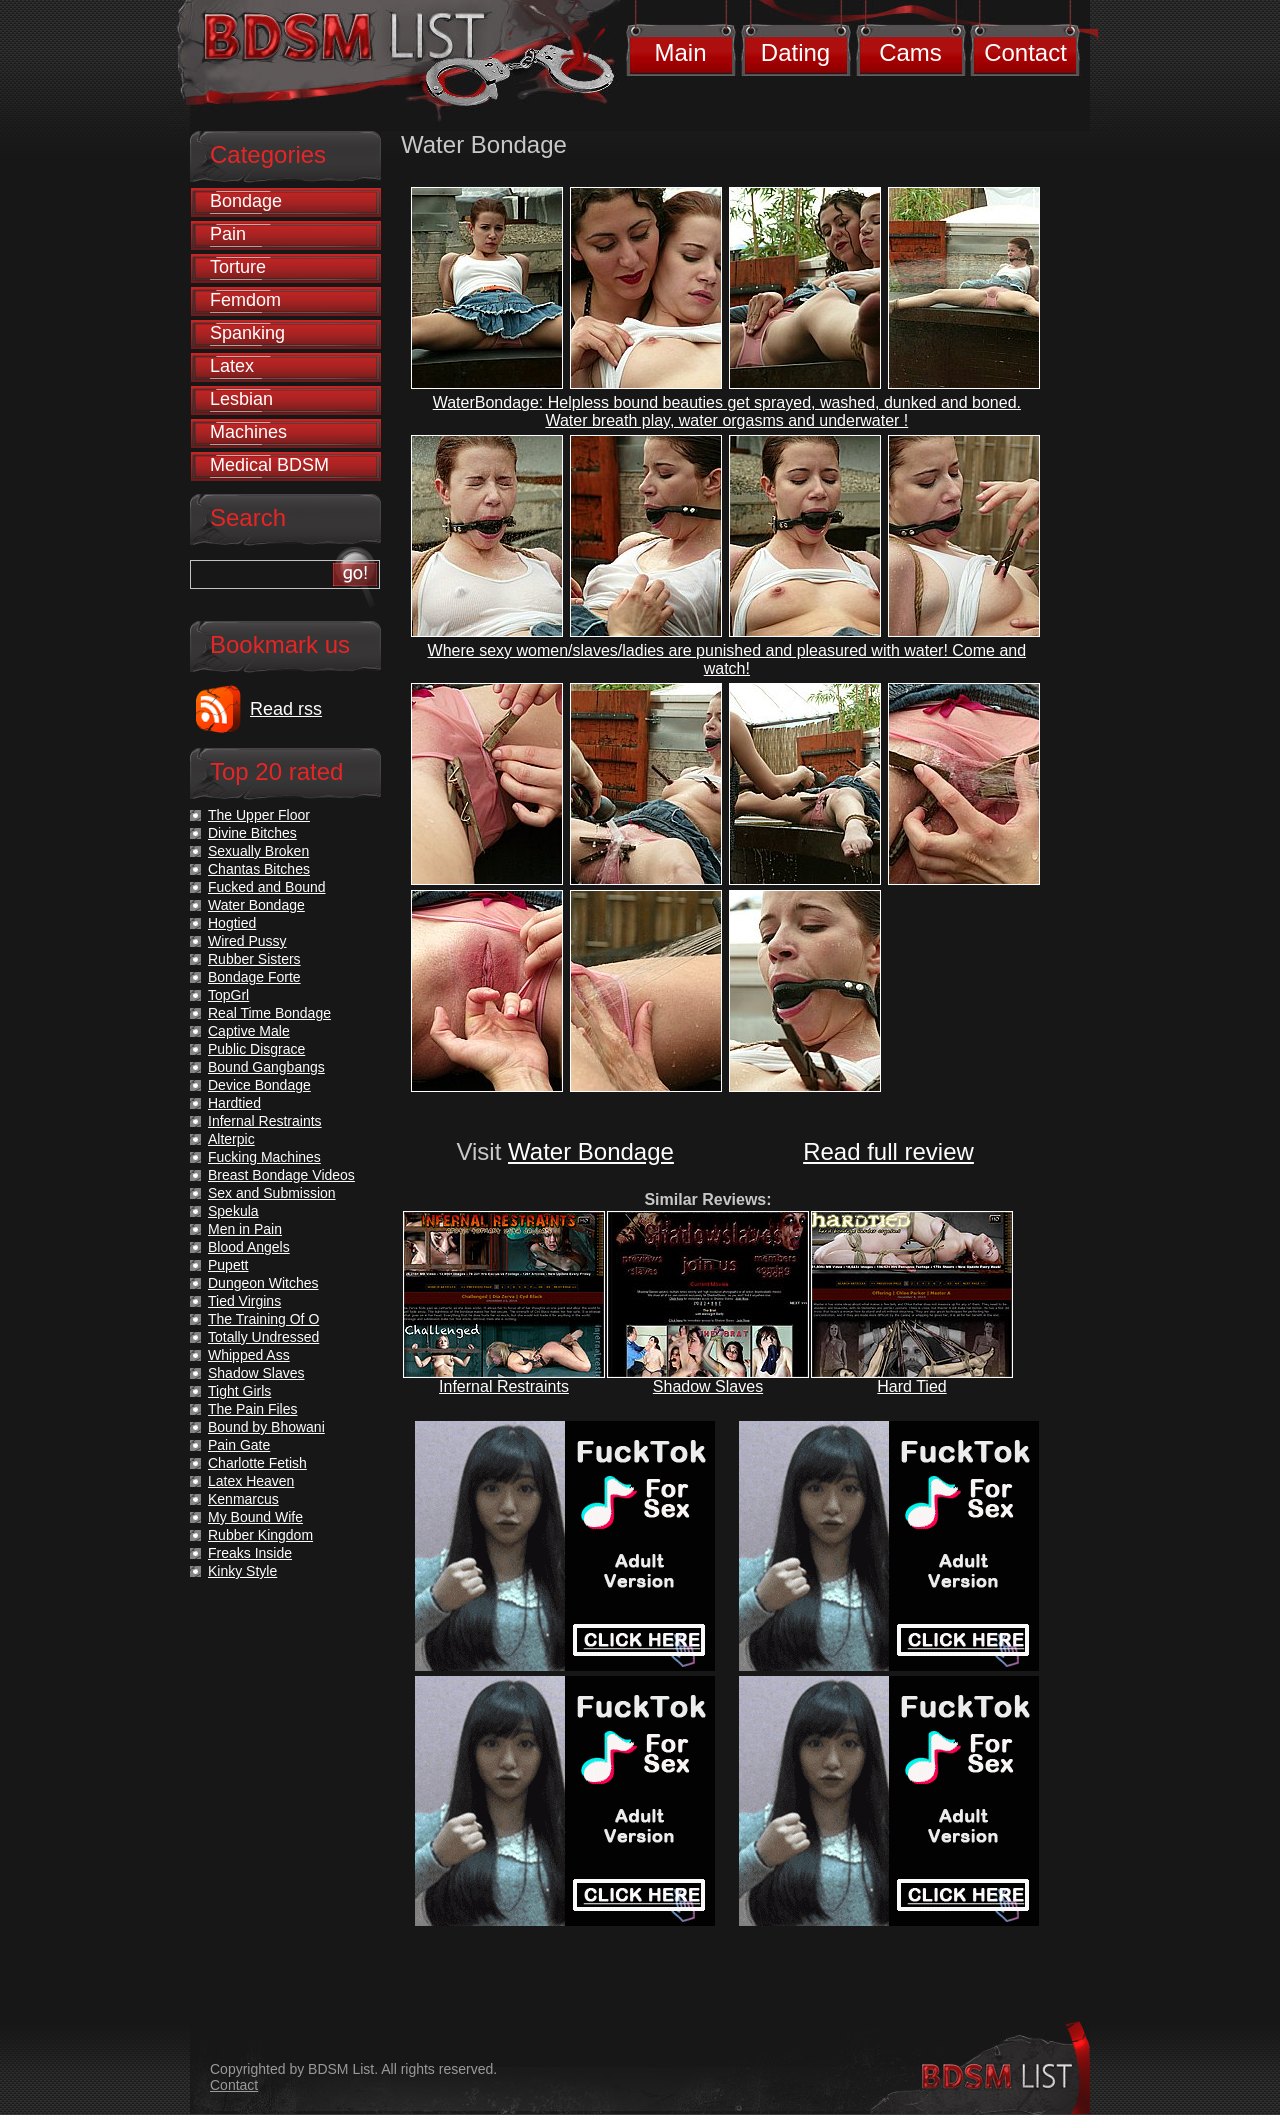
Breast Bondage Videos (281, 1175)
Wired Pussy (247, 941)
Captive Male (249, 1031)
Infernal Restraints (504, 1386)
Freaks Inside (250, 1553)
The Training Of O (263, 1319)
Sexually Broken (258, 851)
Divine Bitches (252, 833)
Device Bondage (259, 1085)
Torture (238, 267)
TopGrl (228, 995)
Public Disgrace (256, 1049)
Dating (795, 52)
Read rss (286, 709)
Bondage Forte (254, 977)
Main (680, 52)
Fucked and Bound (267, 887)
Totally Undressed (263, 1337)
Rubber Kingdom (260, 1535)
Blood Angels (249, 1247)
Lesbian (241, 399)
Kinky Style (242, 1571)
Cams (910, 52)
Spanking (247, 333)
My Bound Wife (255, 1517)
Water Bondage (591, 1151)
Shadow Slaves (708, 1386)
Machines (248, 432)
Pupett (228, 1265)
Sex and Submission (272, 1193)
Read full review (888, 1151)
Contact (1025, 52)
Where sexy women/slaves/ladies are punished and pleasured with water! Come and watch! (727, 659)
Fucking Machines (264, 1157)
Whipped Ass (249, 1355)
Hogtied (232, 923)
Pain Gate (239, 1445)
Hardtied (234, 1103)
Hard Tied (911, 1386)
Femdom (245, 300)
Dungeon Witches (263, 1283)
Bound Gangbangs (266, 1067)
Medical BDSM (269, 465)
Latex (232, 366)
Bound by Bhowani (266, 1427)
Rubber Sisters (254, 959)
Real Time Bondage (269, 1013)
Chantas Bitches (259, 869)
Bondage (246, 201)
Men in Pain (245, 1229)
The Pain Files (252, 1409)
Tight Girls (239, 1391)
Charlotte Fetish (257, 1463)
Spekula (233, 1211)
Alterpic (231, 1139)
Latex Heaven (251, 1481)
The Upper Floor (259, 815)
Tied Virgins (244, 1301)
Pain (228, 234)
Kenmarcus (243, 1499)
